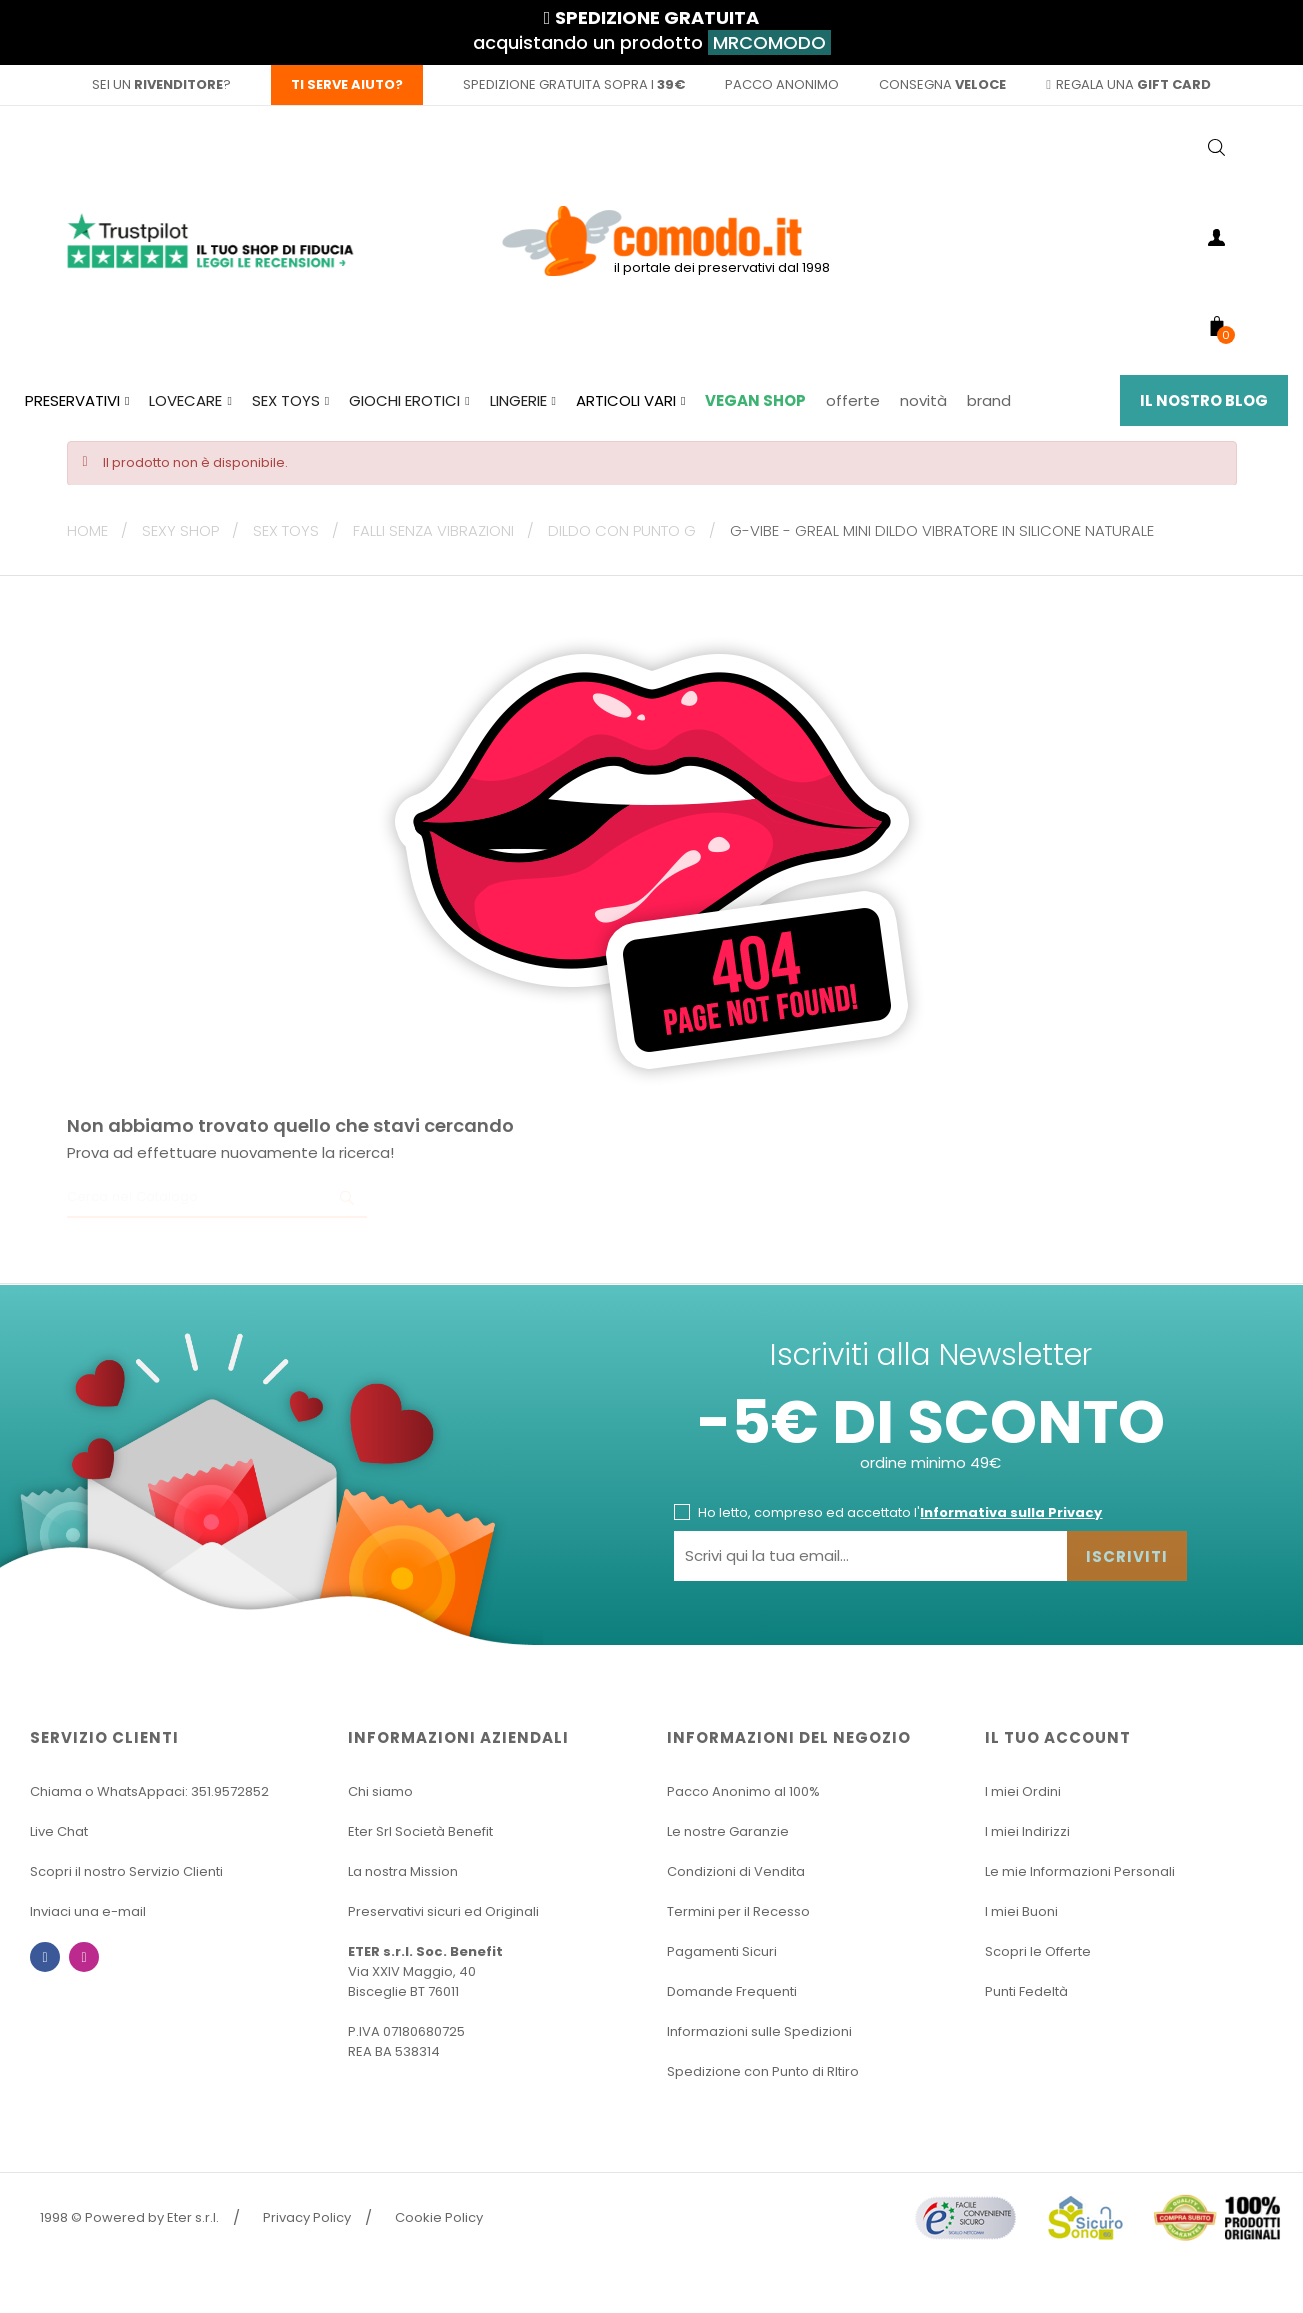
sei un (157, 84)
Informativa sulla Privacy (1011, 1512)
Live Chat (59, 1831)
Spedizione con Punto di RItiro (763, 2071)
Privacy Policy (307, 2217)
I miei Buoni (1021, 1911)
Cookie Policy (439, 2217)
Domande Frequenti (732, 1991)
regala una (1128, 84)
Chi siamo (380, 1791)
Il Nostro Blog (1204, 400)
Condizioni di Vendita (736, 1871)
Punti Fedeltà (1026, 1991)
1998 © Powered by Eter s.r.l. (129, 2217)
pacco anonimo (782, 84)
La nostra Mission (403, 1871)
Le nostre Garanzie (728, 1831)
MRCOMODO (769, 42)
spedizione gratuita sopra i (574, 84)
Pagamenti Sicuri (722, 1951)
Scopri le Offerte (1038, 1951)
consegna (942, 84)
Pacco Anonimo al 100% (743, 1791)
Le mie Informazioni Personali (1080, 1871)
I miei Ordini (1023, 1791)
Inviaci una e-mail (88, 1911)
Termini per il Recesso (738, 1911)
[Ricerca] (217, 1198)
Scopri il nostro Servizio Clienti (126, 1871)
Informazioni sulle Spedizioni (759, 2031)
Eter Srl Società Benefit (420, 1831)
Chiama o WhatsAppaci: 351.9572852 (149, 1791)
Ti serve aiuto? (347, 84)
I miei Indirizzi (1027, 1831)
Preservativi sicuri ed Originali (443, 1911)
